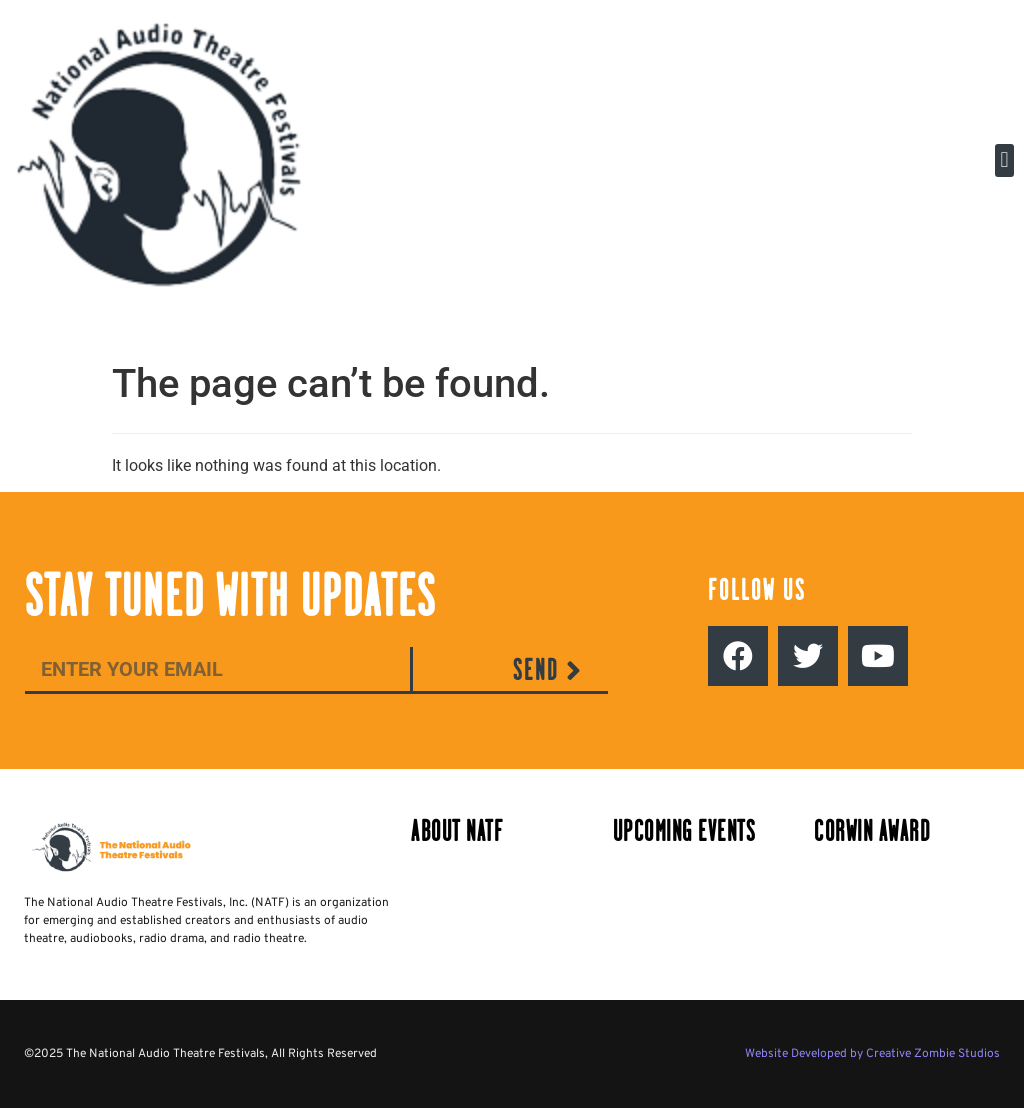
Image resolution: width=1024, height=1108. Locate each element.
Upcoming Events (684, 831)
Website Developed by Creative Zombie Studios (872, 1054)
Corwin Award (872, 831)
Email (45, 630)
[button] (1004, 160)
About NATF (457, 831)
